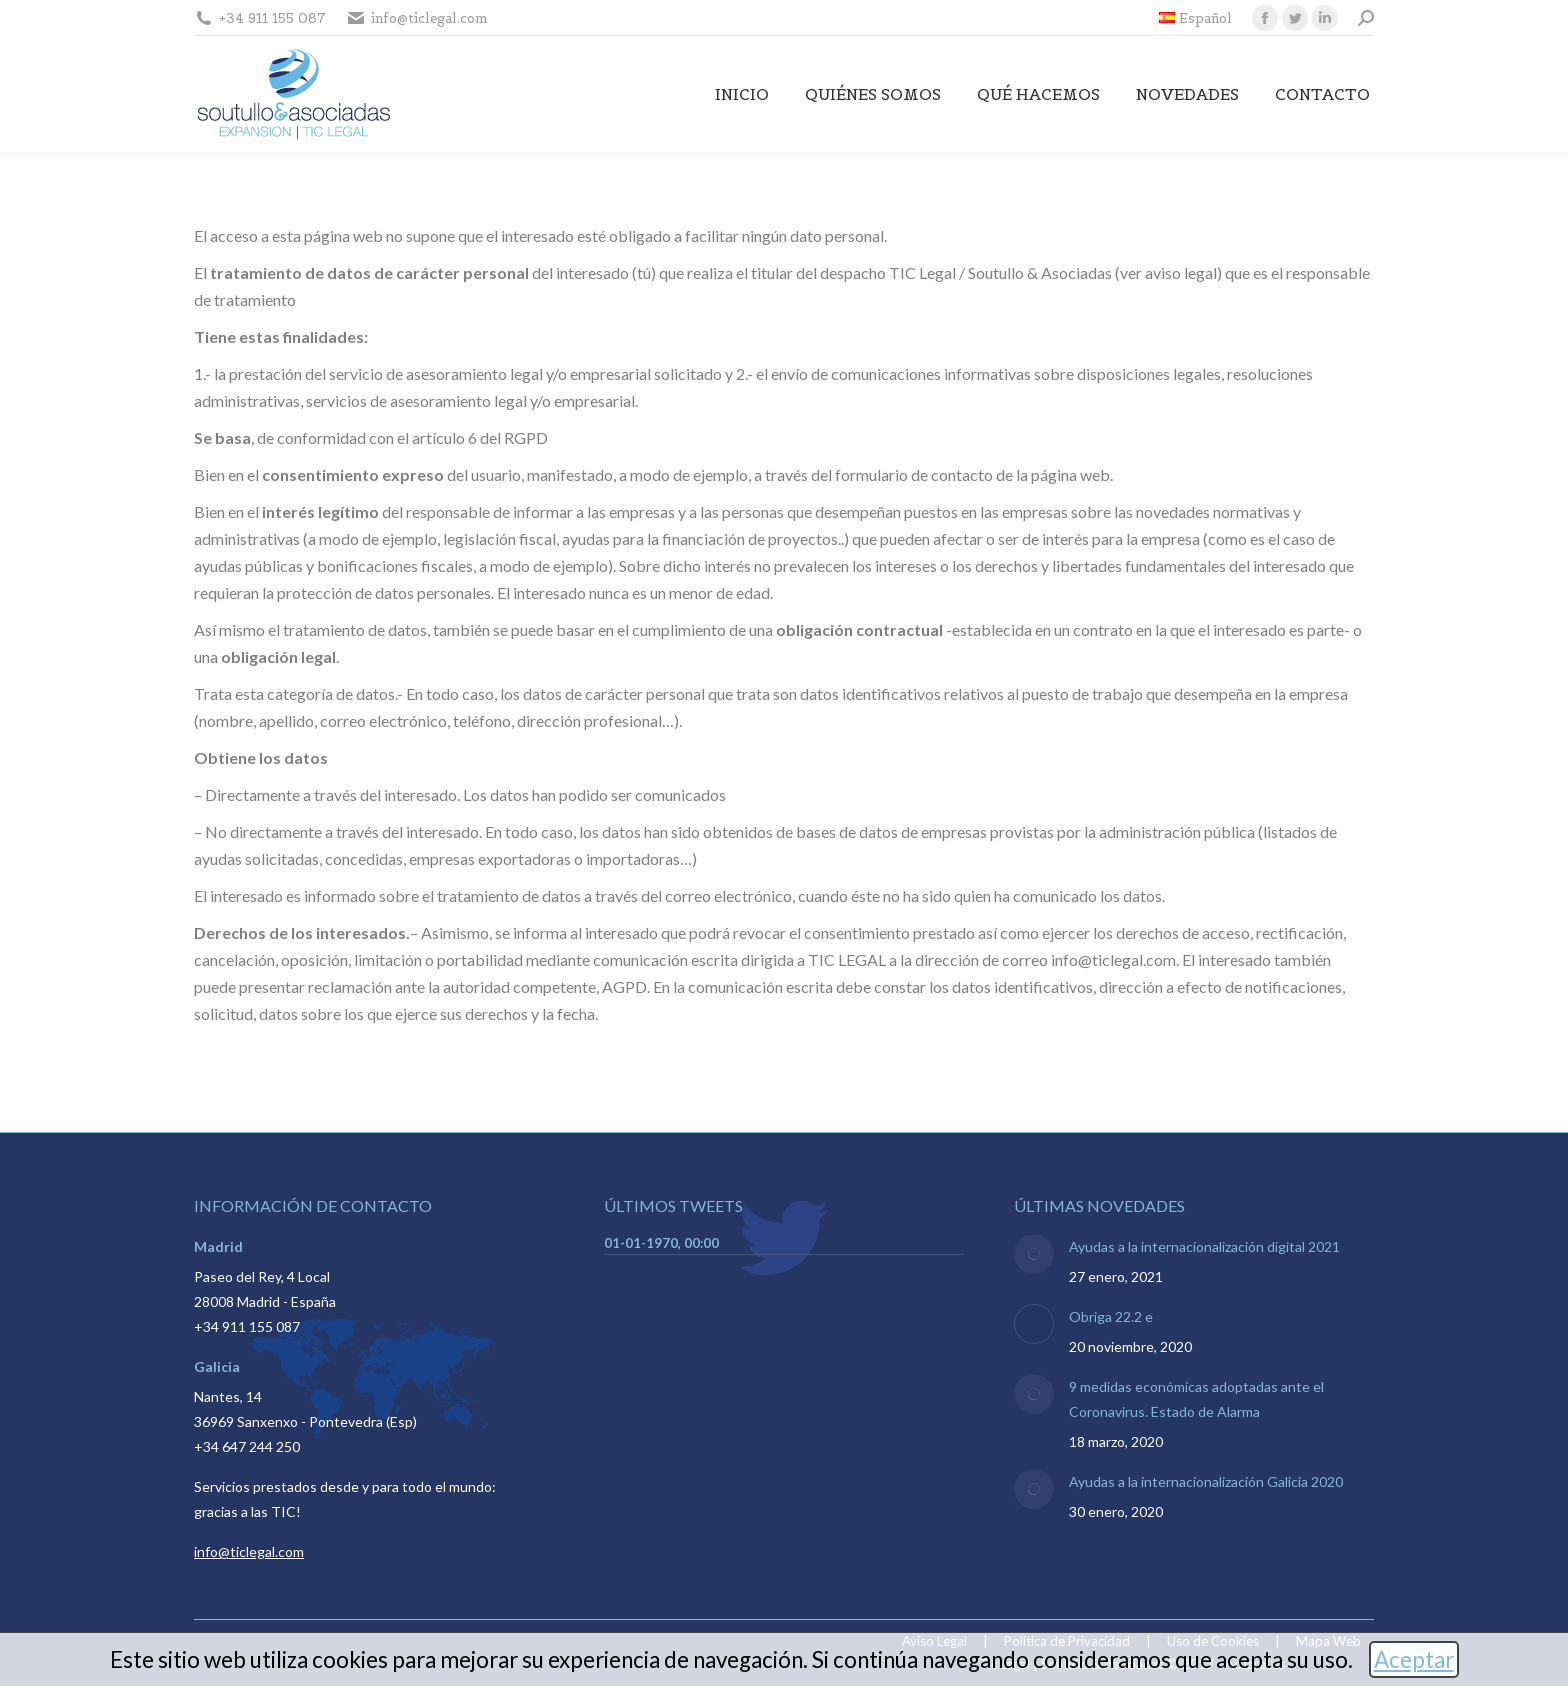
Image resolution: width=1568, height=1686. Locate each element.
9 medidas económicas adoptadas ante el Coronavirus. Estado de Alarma (1196, 1399)
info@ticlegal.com (249, 1551)
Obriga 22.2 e (1111, 1316)
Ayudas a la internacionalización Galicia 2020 (1206, 1481)
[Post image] (1034, 1254)
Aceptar (1414, 1659)
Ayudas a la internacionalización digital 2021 (1204, 1246)
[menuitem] (1195, 18)
